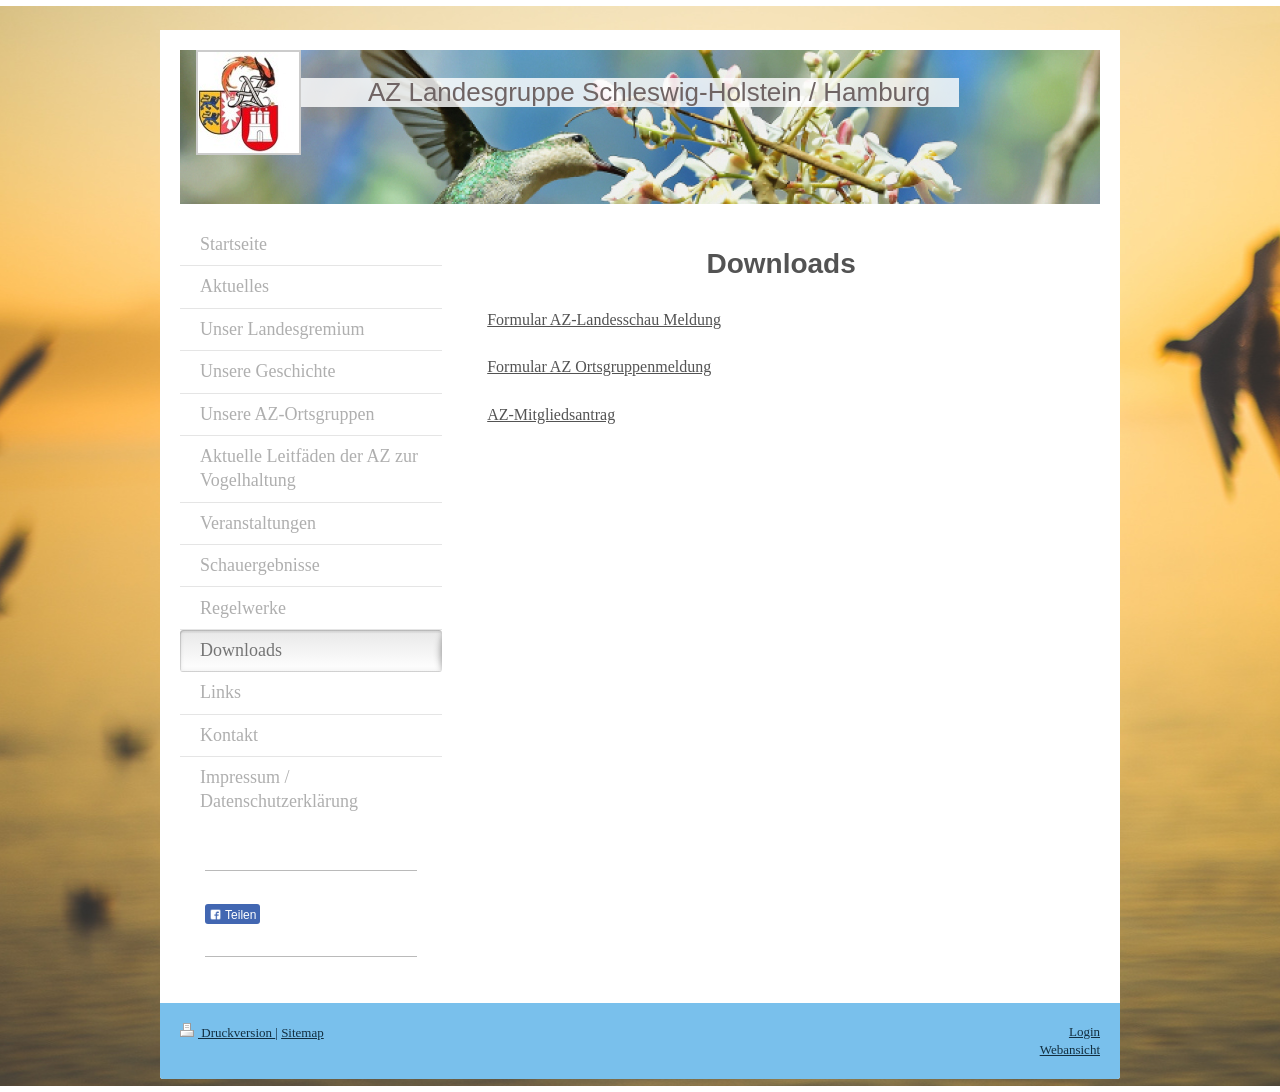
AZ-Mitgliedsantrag (551, 414)
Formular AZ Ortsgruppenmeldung (599, 366)
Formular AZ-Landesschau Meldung (604, 319)
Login (1084, 1031)
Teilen (232, 915)
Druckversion (227, 1032)
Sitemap (302, 1032)
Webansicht (1070, 1049)
